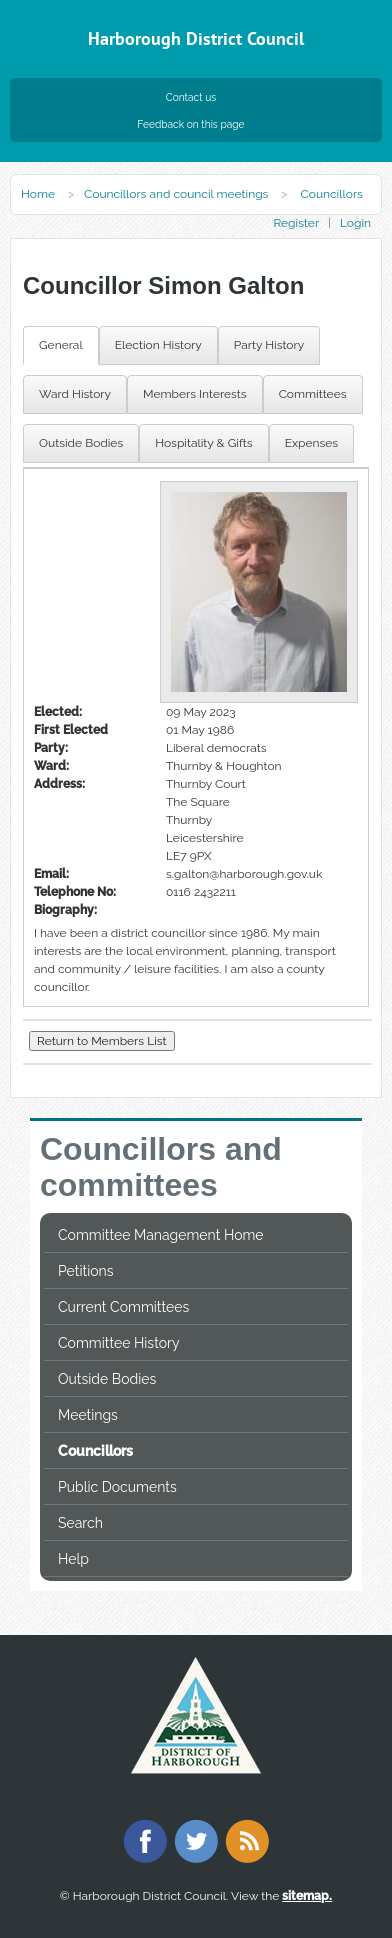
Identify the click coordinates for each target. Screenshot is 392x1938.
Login (355, 223)
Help (73, 1559)
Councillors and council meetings (176, 194)
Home (38, 194)
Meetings (88, 1415)
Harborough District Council (196, 38)
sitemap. (307, 1896)
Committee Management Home (161, 1235)
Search (80, 1523)
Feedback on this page (190, 124)
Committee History (119, 1343)
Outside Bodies (107, 1379)
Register (295, 223)
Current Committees (123, 1307)
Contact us (191, 97)
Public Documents (117, 1487)
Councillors (95, 1451)
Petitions (85, 1271)
